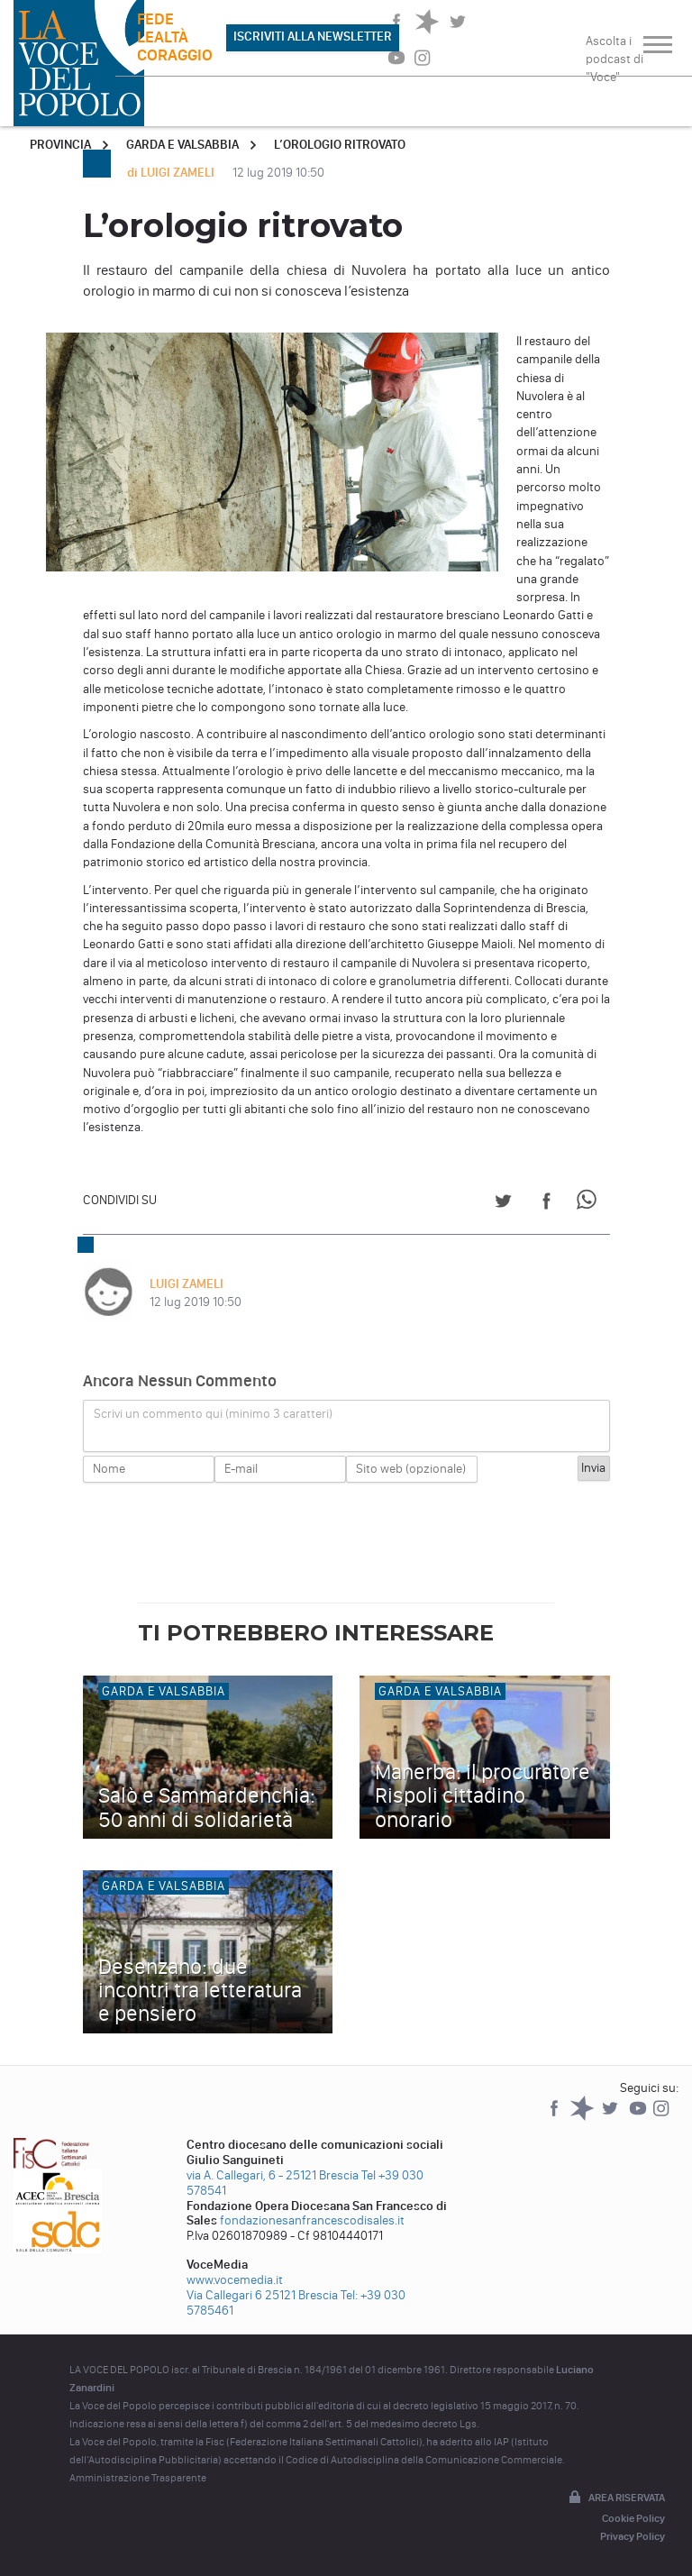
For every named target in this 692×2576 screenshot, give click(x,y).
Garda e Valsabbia (182, 144)
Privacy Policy (632, 2536)
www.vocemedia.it (235, 2280)
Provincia (60, 144)
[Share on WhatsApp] (589, 1203)
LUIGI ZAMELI (186, 1284)
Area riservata (615, 2498)
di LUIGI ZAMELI (172, 172)
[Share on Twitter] (503, 1203)
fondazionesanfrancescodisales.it (312, 2220)
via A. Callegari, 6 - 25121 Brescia (273, 2175)
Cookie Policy (633, 2518)
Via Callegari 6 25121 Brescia (262, 2295)
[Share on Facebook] (546, 1203)
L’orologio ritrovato (339, 144)
